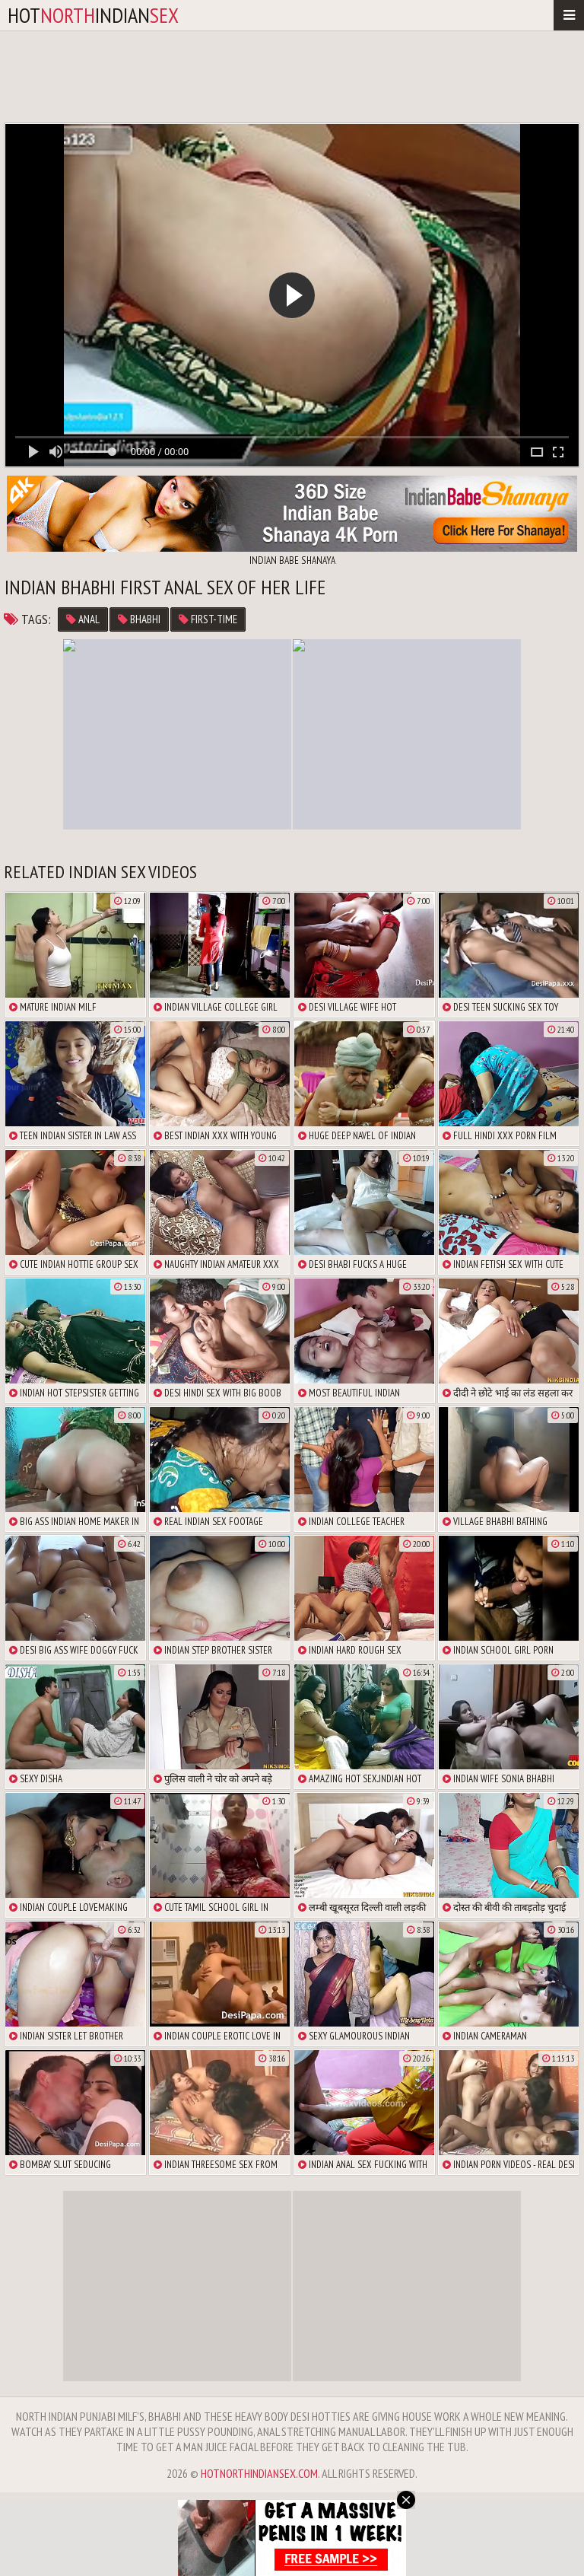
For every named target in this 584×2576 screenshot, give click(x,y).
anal (83, 619)
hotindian (93, 15)
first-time (208, 619)
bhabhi (139, 619)
